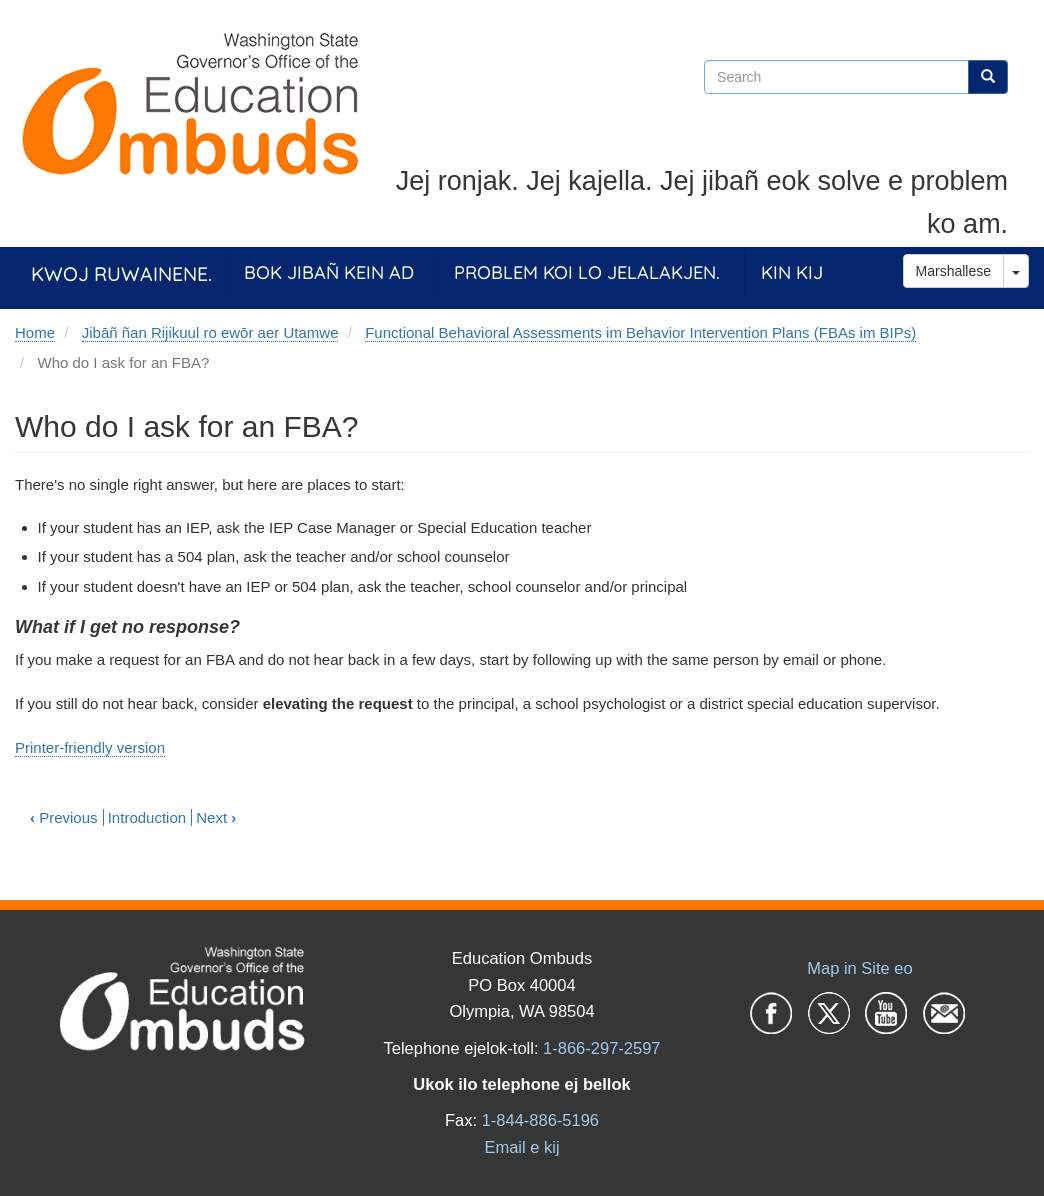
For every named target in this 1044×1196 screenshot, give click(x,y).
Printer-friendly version (90, 747)
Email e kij (521, 1147)
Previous (64, 817)
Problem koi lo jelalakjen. (587, 272)
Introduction (147, 817)
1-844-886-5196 (540, 1120)
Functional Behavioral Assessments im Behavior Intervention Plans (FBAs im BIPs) (640, 332)
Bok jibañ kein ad (329, 272)
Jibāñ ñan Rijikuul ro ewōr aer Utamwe (210, 332)
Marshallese (953, 271)
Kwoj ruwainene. (121, 273)
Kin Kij (792, 272)
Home (35, 332)
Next (216, 817)
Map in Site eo (859, 968)
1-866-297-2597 (601, 1048)
